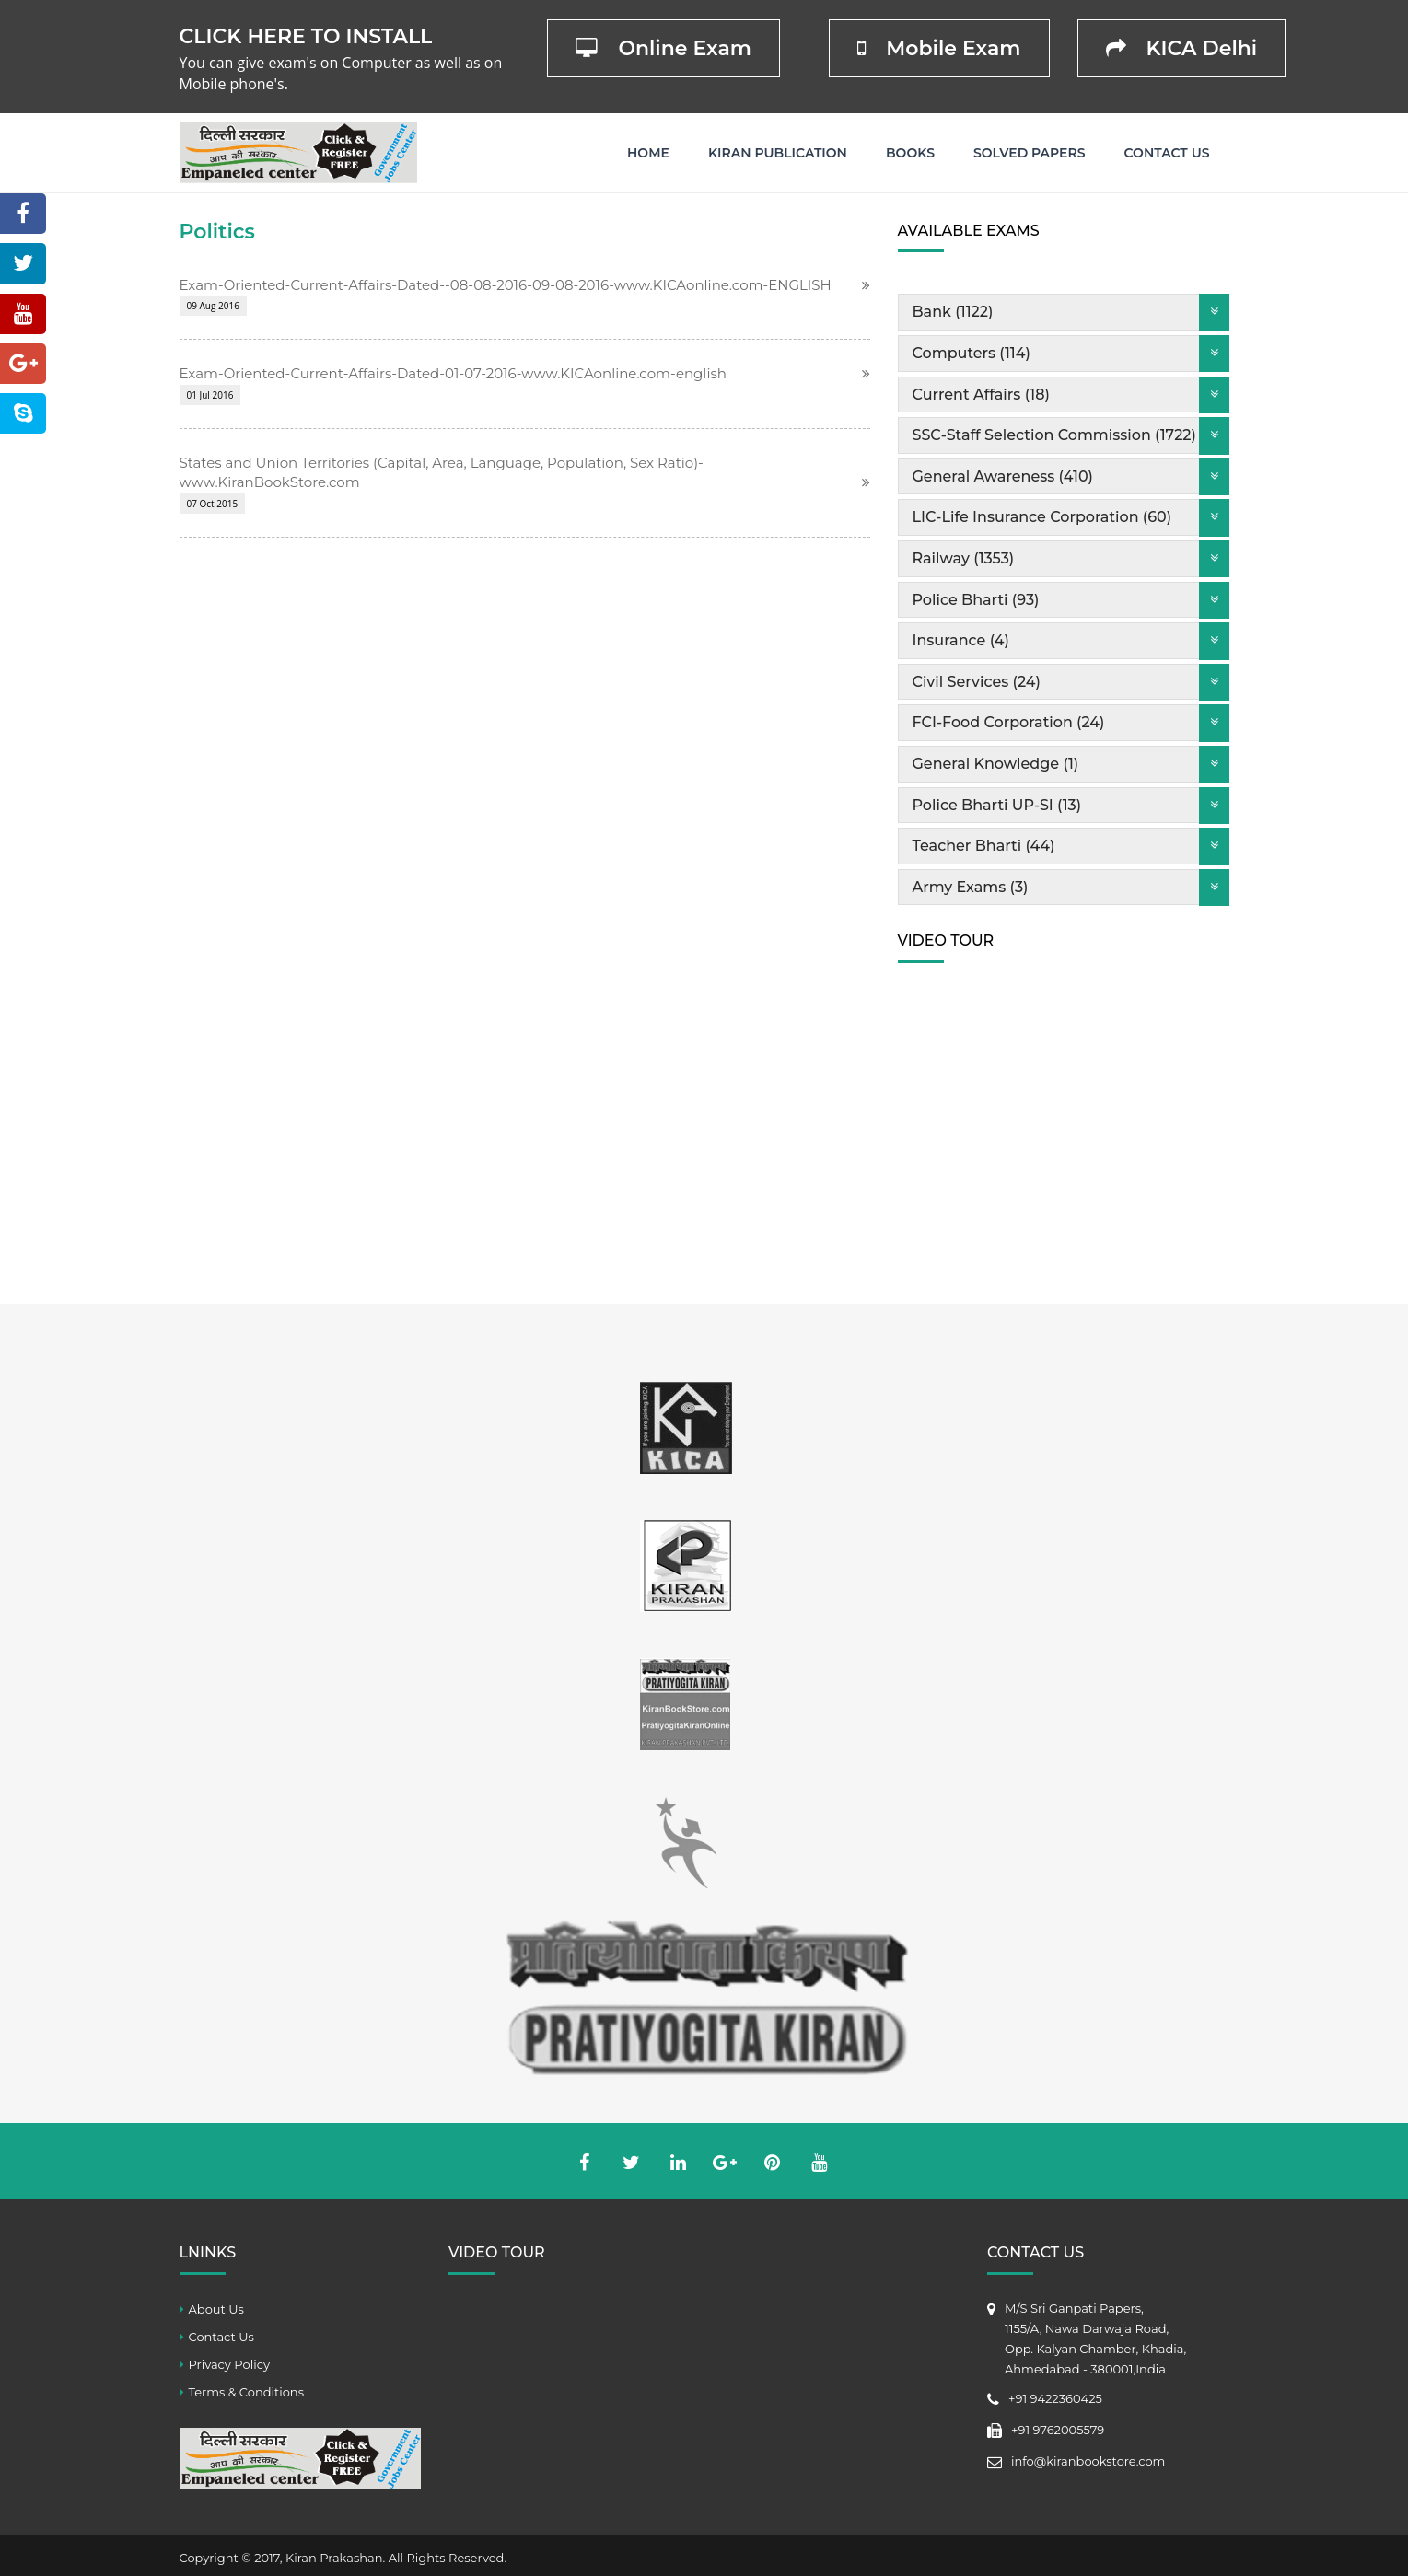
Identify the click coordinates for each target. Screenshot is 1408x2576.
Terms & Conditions (246, 2392)
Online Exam (663, 48)
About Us (216, 2309)
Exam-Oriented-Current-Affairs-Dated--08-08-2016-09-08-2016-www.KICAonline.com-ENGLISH (506, 285)
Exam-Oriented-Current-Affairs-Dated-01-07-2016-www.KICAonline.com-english (453, 373)
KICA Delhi (1182, 48)
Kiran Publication (777, 153)
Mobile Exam (938, 48)
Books (910, 153)
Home (648, 153)
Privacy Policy (229, 2364)
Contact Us (1167, 153)
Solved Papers (1029, 153)
